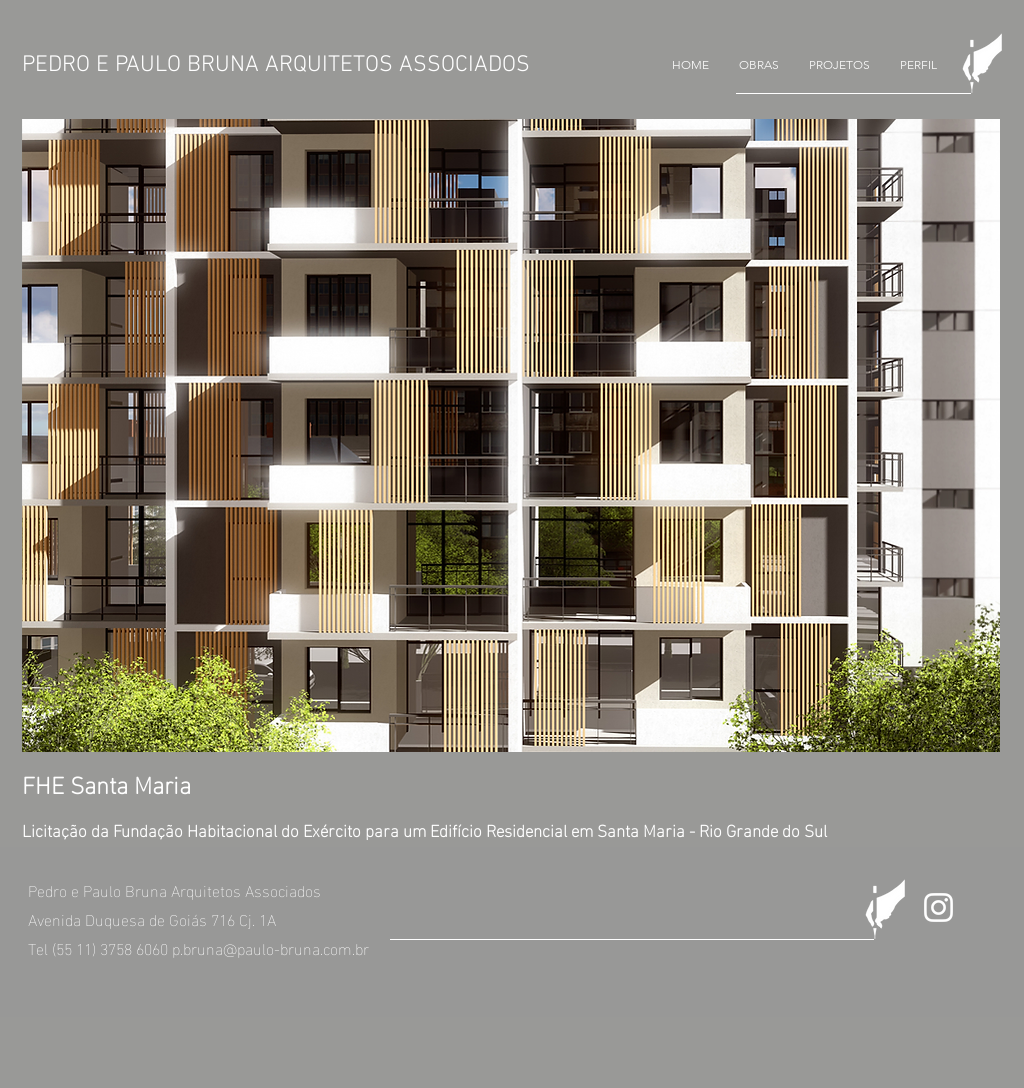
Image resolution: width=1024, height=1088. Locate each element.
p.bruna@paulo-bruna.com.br (270, 947)
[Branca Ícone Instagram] (938, 907)
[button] (759, 65)
